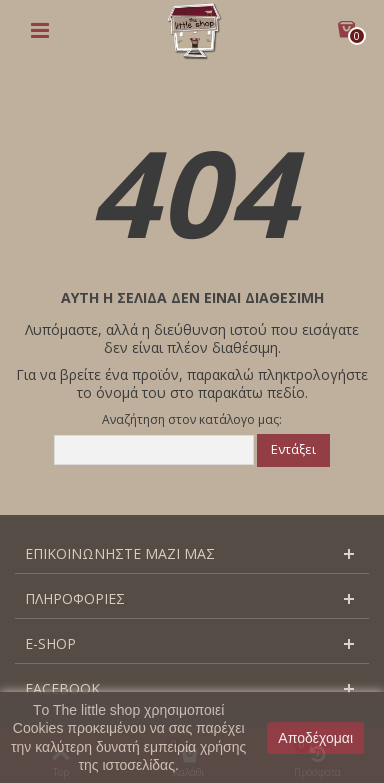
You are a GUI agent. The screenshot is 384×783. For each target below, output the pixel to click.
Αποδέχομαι (315, 738)
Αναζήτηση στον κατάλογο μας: (192, 419)
